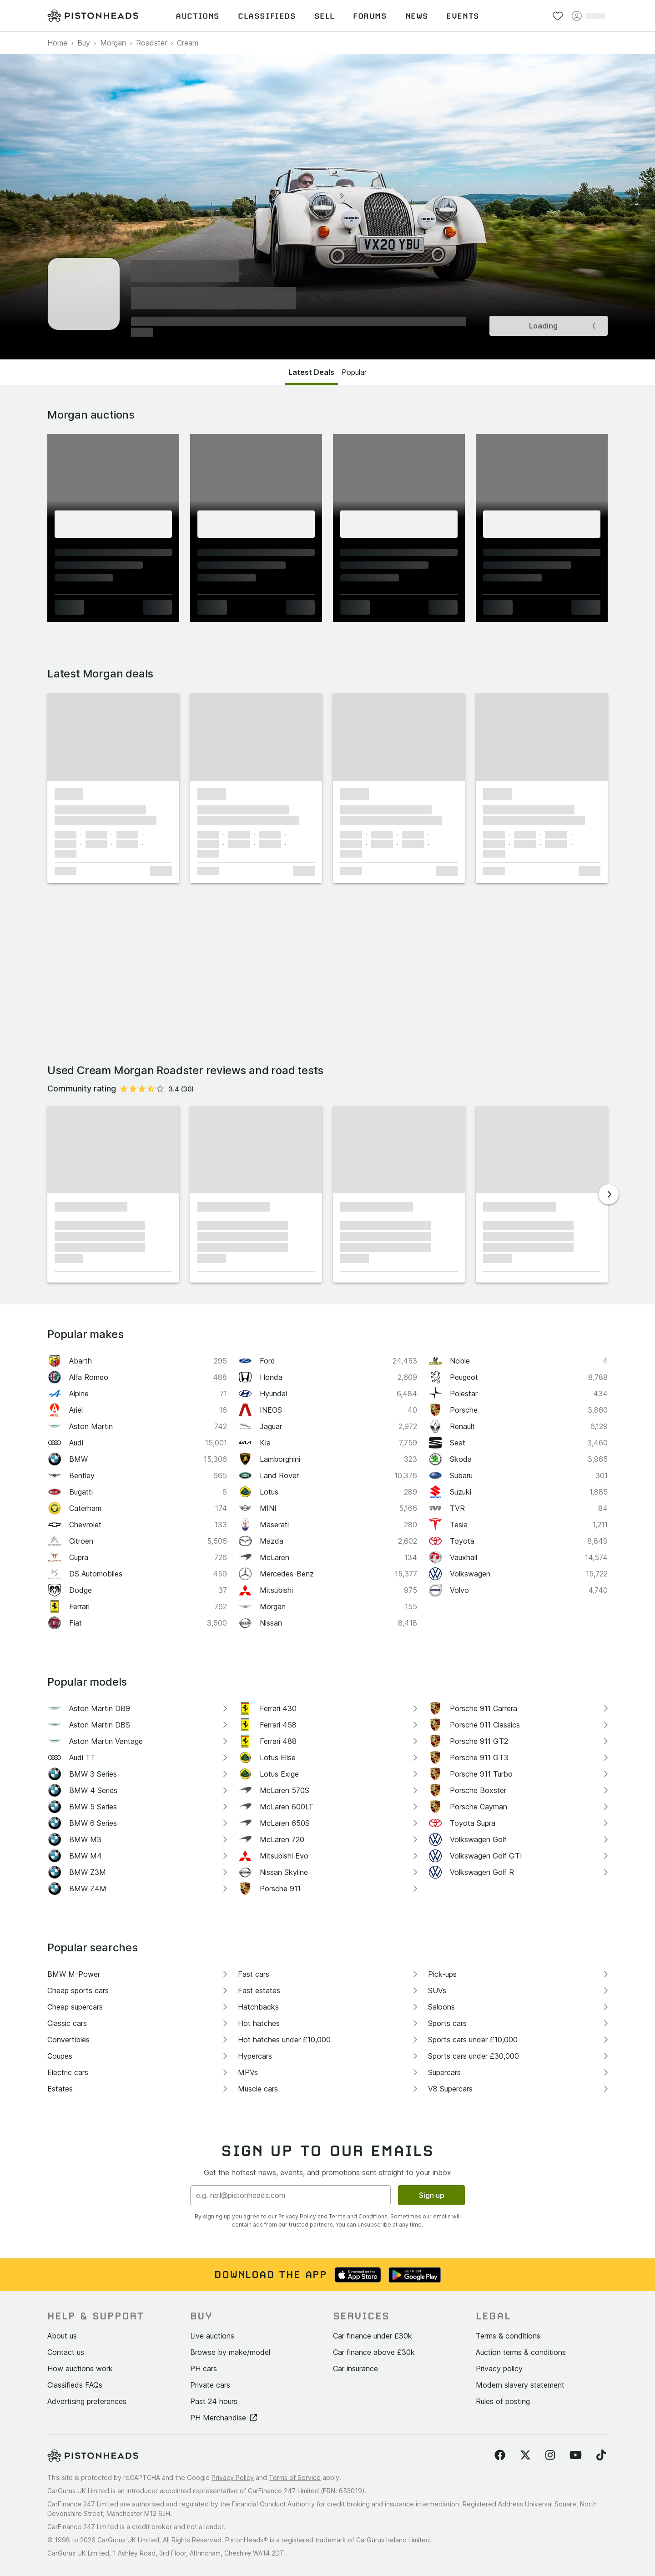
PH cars (203, 2368)
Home (57, 42)
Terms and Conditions (358, 2216)
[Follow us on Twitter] (525, 2455)
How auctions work (80, 2368)
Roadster (151, 42)
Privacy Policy (297, 2216)
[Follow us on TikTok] (601, 2455)
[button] (113, 737)
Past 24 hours (213, 2401)
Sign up (431, 2195)
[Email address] (290, 2195)
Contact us (65, 2352)
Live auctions (212, 2335)
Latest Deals (311, 372)
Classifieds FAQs (74, 2384)
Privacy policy (499, 2368)
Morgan (113, 42)
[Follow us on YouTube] (576, 2455)
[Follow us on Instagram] (550, 2455)
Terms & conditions (508, 2335)
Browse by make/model (230, 2352)
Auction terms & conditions (521, 2352)
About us (62, 2335)
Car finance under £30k (372, 2335)
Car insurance (355, 2368)
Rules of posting (503, 2401)
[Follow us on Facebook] (500, 2455)
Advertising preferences (86, 2401)
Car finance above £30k (374, 2352)
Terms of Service (295, 2477)
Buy (83, 42)
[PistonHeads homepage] (92, 16)
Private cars (210, 2384)
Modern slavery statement (520, 2384)
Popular (354, 372)
